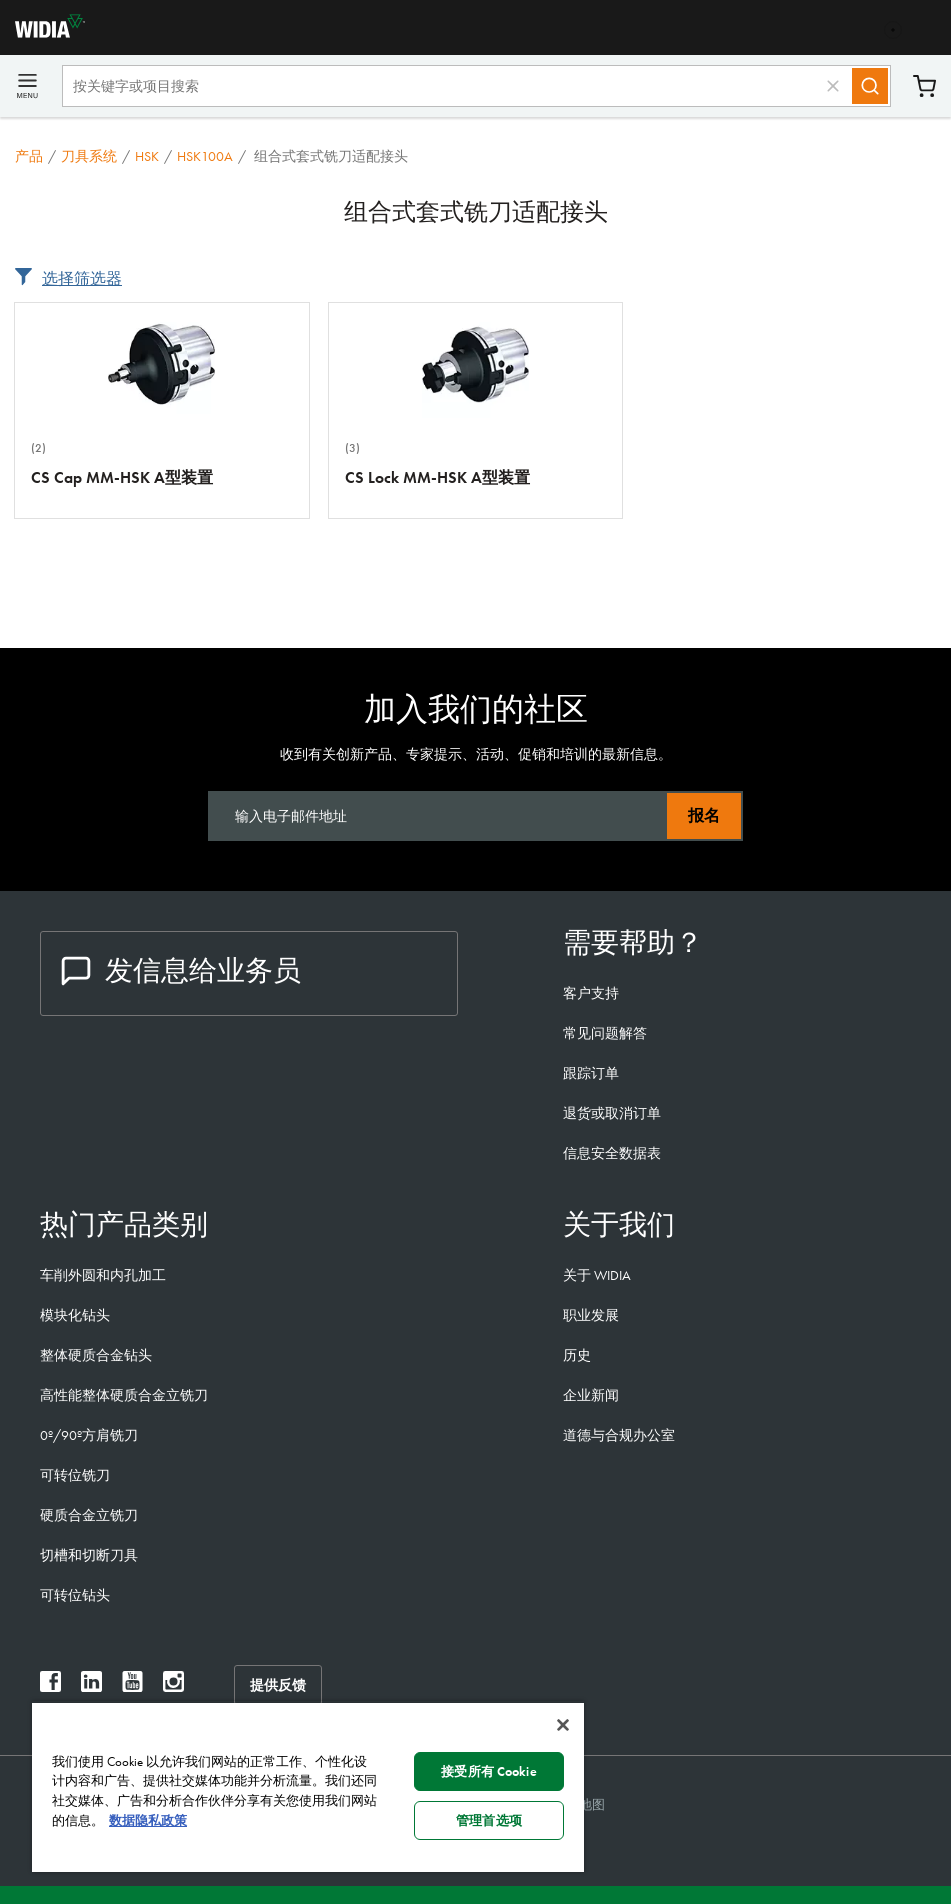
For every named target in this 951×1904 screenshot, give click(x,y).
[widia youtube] (132, 1686)
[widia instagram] (173, 1686)
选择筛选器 (82, 278)
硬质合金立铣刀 (89, 1515)
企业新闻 (591, 1395)
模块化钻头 (75, 1315)
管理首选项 (489, 1820)
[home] (42, 32)
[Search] (870, 86)
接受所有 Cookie (488, 1771)
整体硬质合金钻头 (96, 1355)
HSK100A (205, 156)
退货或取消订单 (612, 1113)
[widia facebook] (50, 1686)
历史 (577, 1355)
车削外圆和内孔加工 (103, 1275)
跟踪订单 (591, 1073)
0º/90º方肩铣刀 (89, 1435)
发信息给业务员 (181, 970)
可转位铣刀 (75, 1475)
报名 (704, 815)
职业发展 (591, 1315)
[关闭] (563, 1725)
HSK (147, 156)
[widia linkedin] (91, 1686)
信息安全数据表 (612, 1153)
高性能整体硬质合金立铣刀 (124, 1395)
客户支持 (591, 993)
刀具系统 (89, 156)
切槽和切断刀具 (89, 1555)
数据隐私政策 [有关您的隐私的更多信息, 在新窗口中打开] (148, 1820)
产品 (29, 156)
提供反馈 (278, 1685)
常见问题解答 (605, 1033)
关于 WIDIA (597, 1275)
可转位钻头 (75, 1595)
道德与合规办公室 (619, 1435)
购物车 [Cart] (924, 86)
